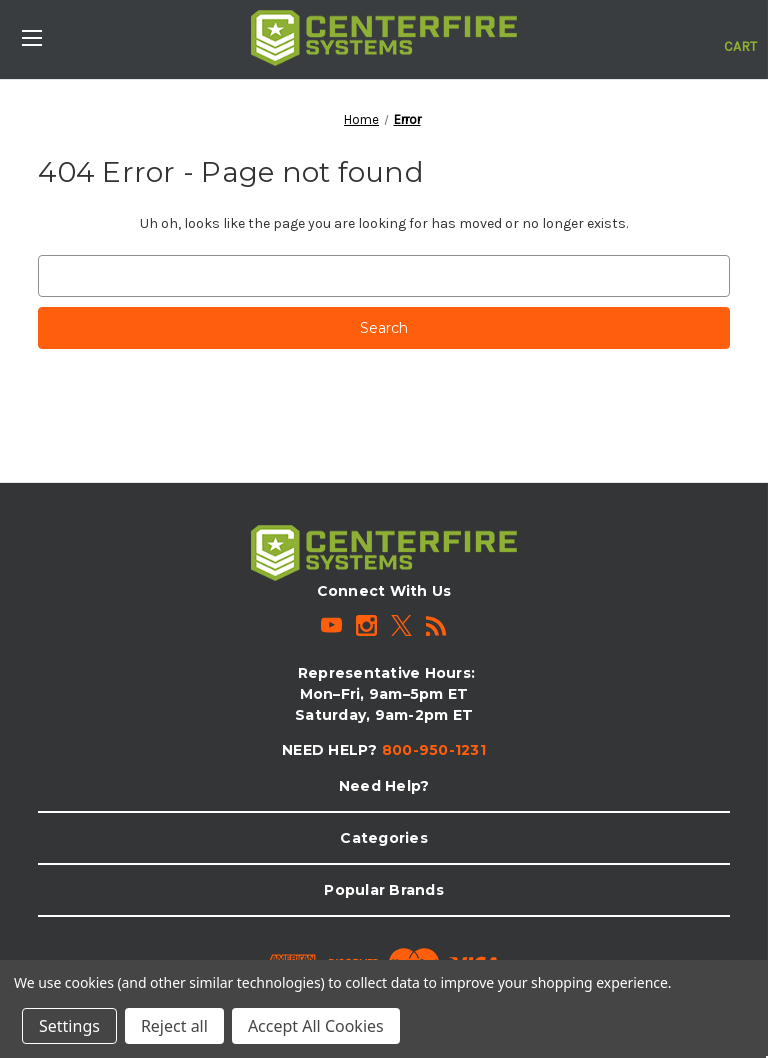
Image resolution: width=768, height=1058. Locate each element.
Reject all (174, 1026)
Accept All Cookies (316, 1026)
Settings (69, 1026)
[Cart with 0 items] (740, 36)
